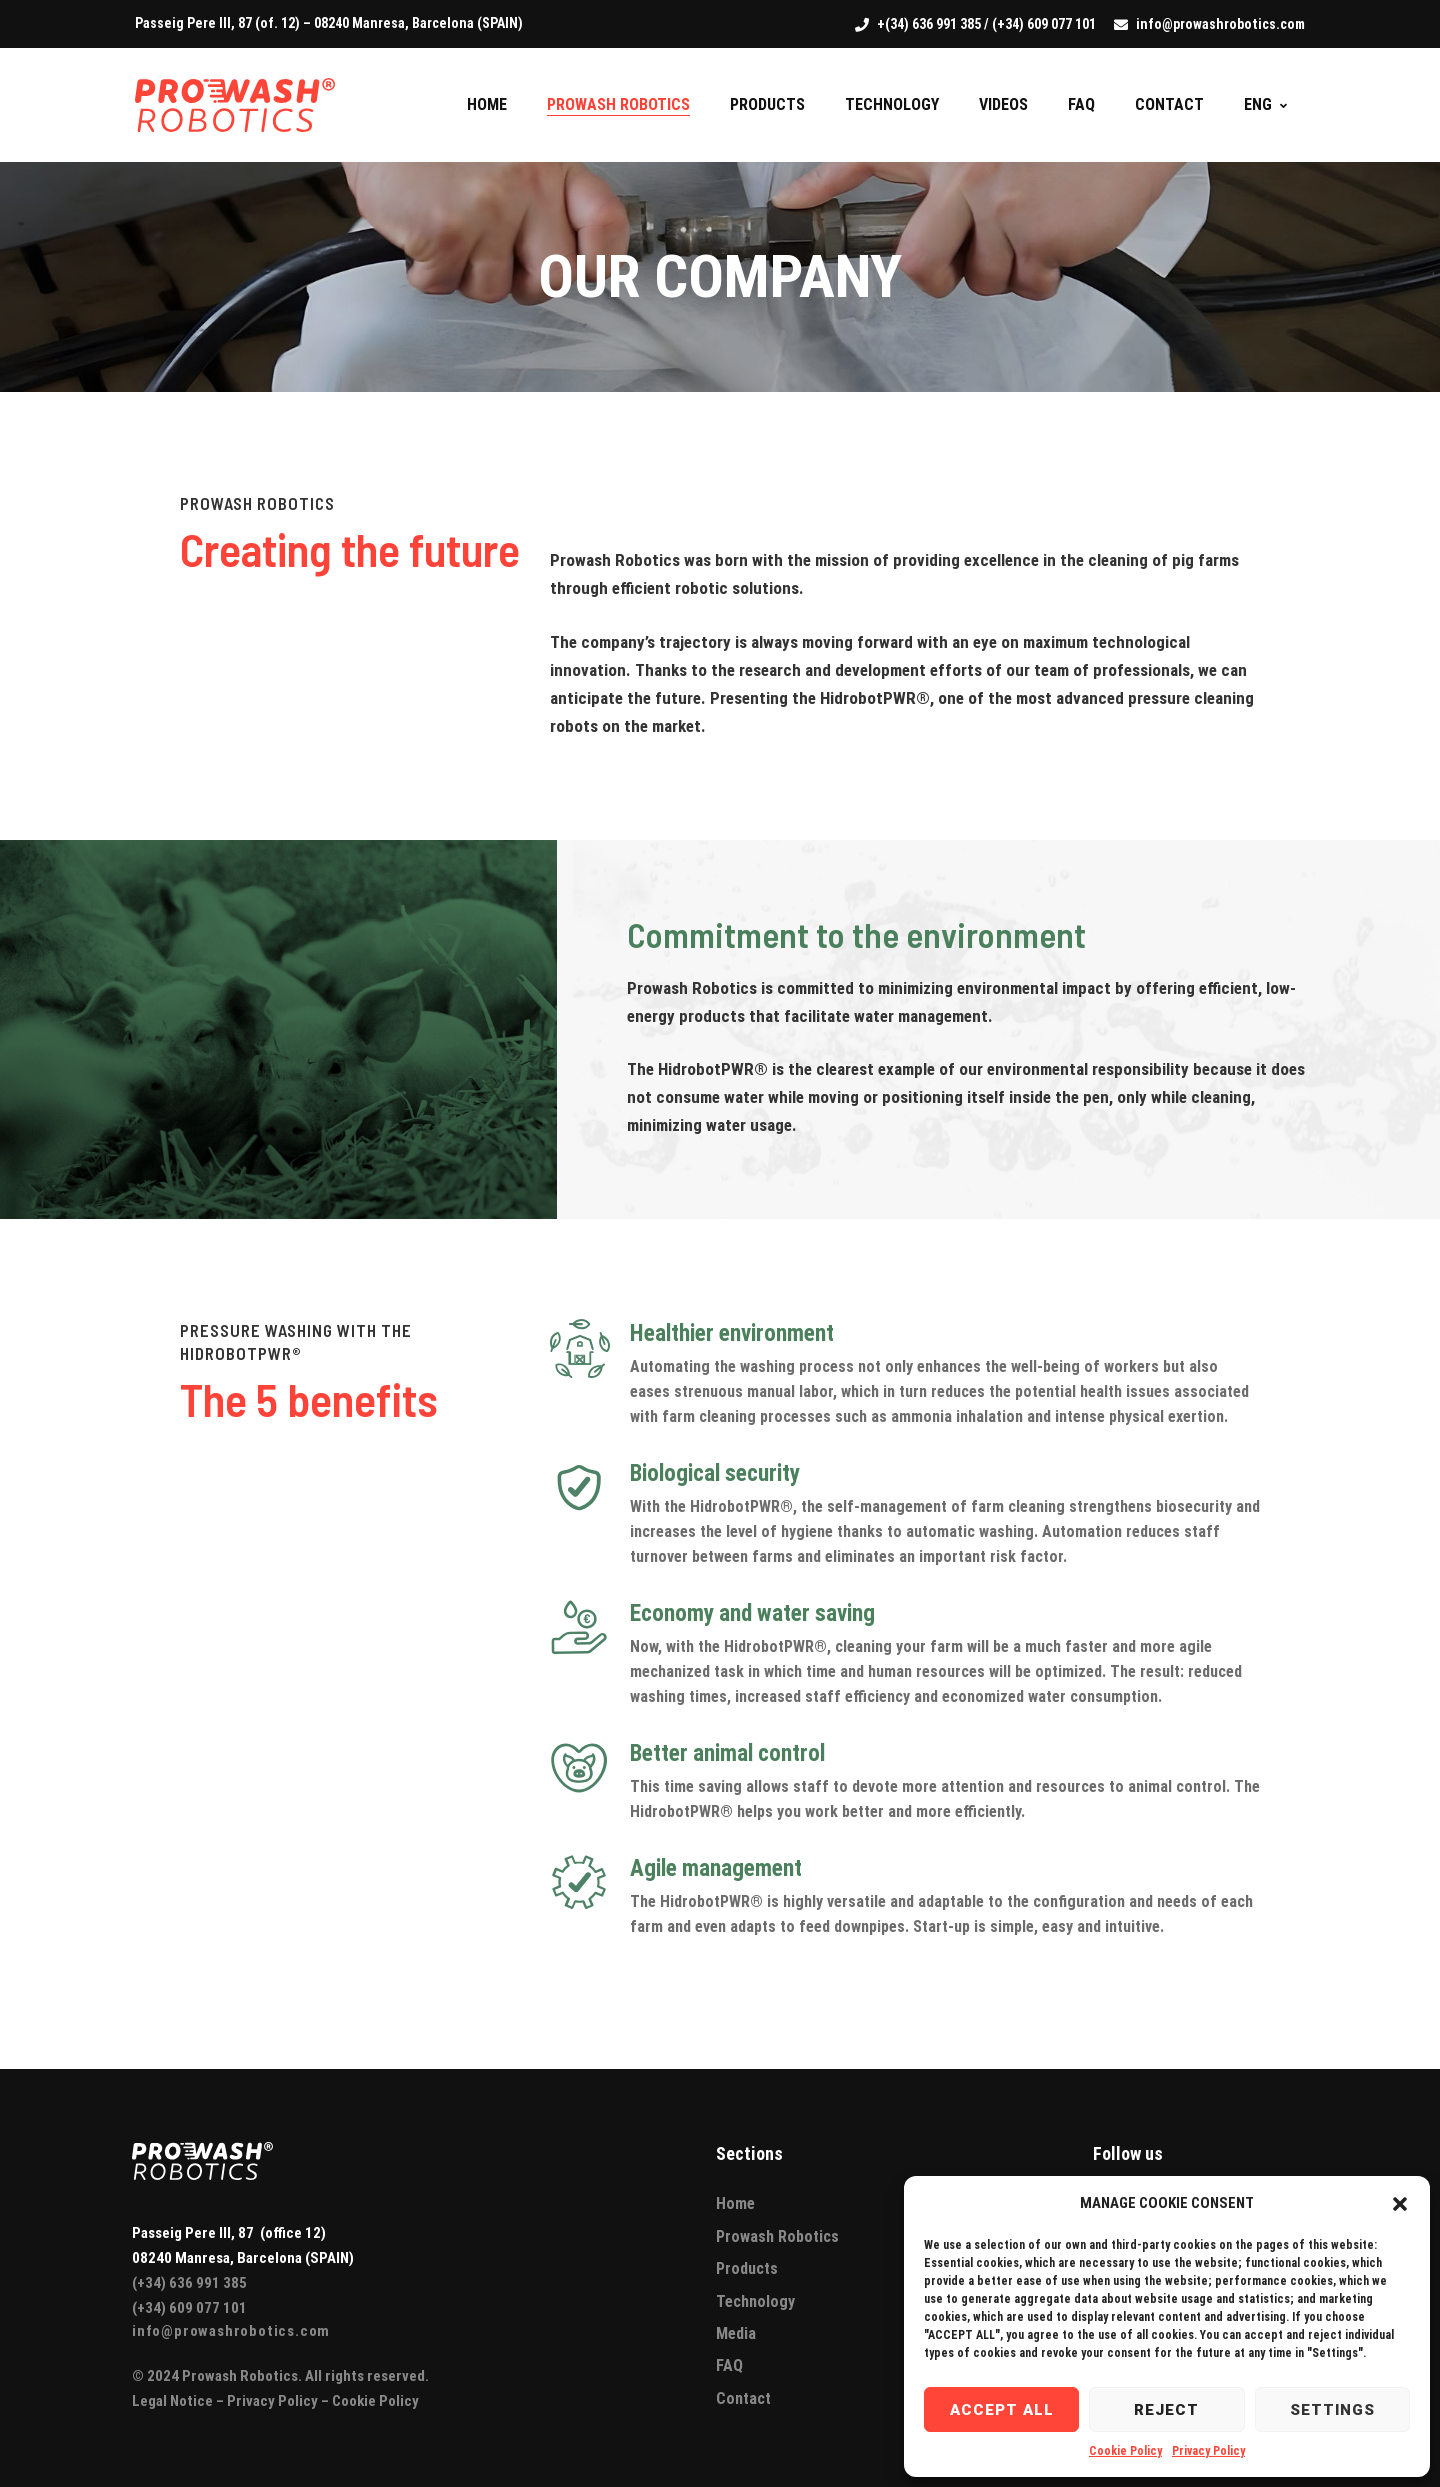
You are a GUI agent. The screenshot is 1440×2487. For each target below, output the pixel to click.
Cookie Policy (1125, 2451)
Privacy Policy (1208, 2451)
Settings (1332, 2410)
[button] (1400, 2204)
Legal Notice (172, 2401)
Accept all (1002, 2410)
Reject (1166, 2410)
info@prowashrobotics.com (231, 2331)
